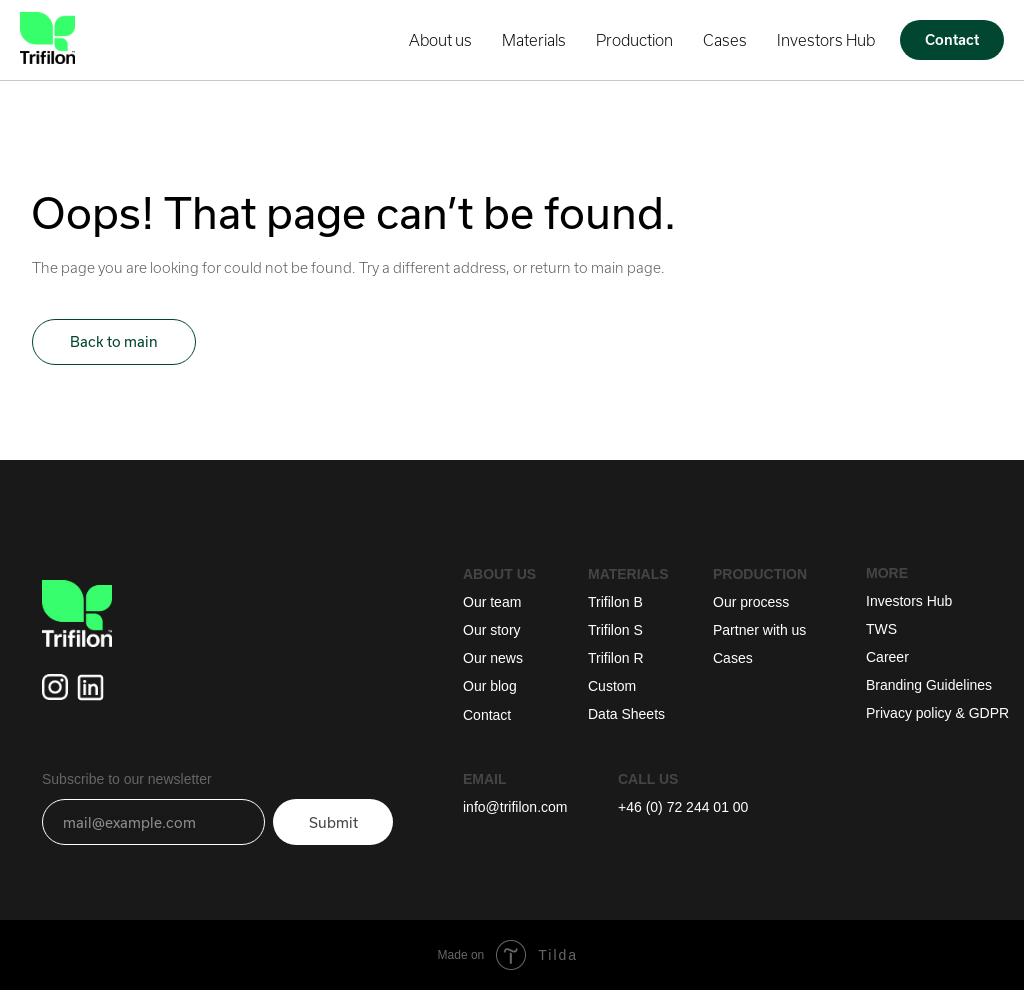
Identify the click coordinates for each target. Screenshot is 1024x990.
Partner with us (759, 630)
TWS (881, 629)
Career (887, 657)
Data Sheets (626, 714)
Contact (487, 715)
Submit (333, 822)
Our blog (490, 686)
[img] (90, 687)
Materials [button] (534, 40)
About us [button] (440, 40)
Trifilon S (615, 630)
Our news (493, 658)
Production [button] (634, 40)
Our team (492, 602)
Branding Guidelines (929, 685)
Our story (492, 630)
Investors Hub (826, 40)
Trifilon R (616, 658)
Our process (751, 602)
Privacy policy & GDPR (937, 713)
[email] (153, 822)
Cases (725, 40)
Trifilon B (615, 602)
